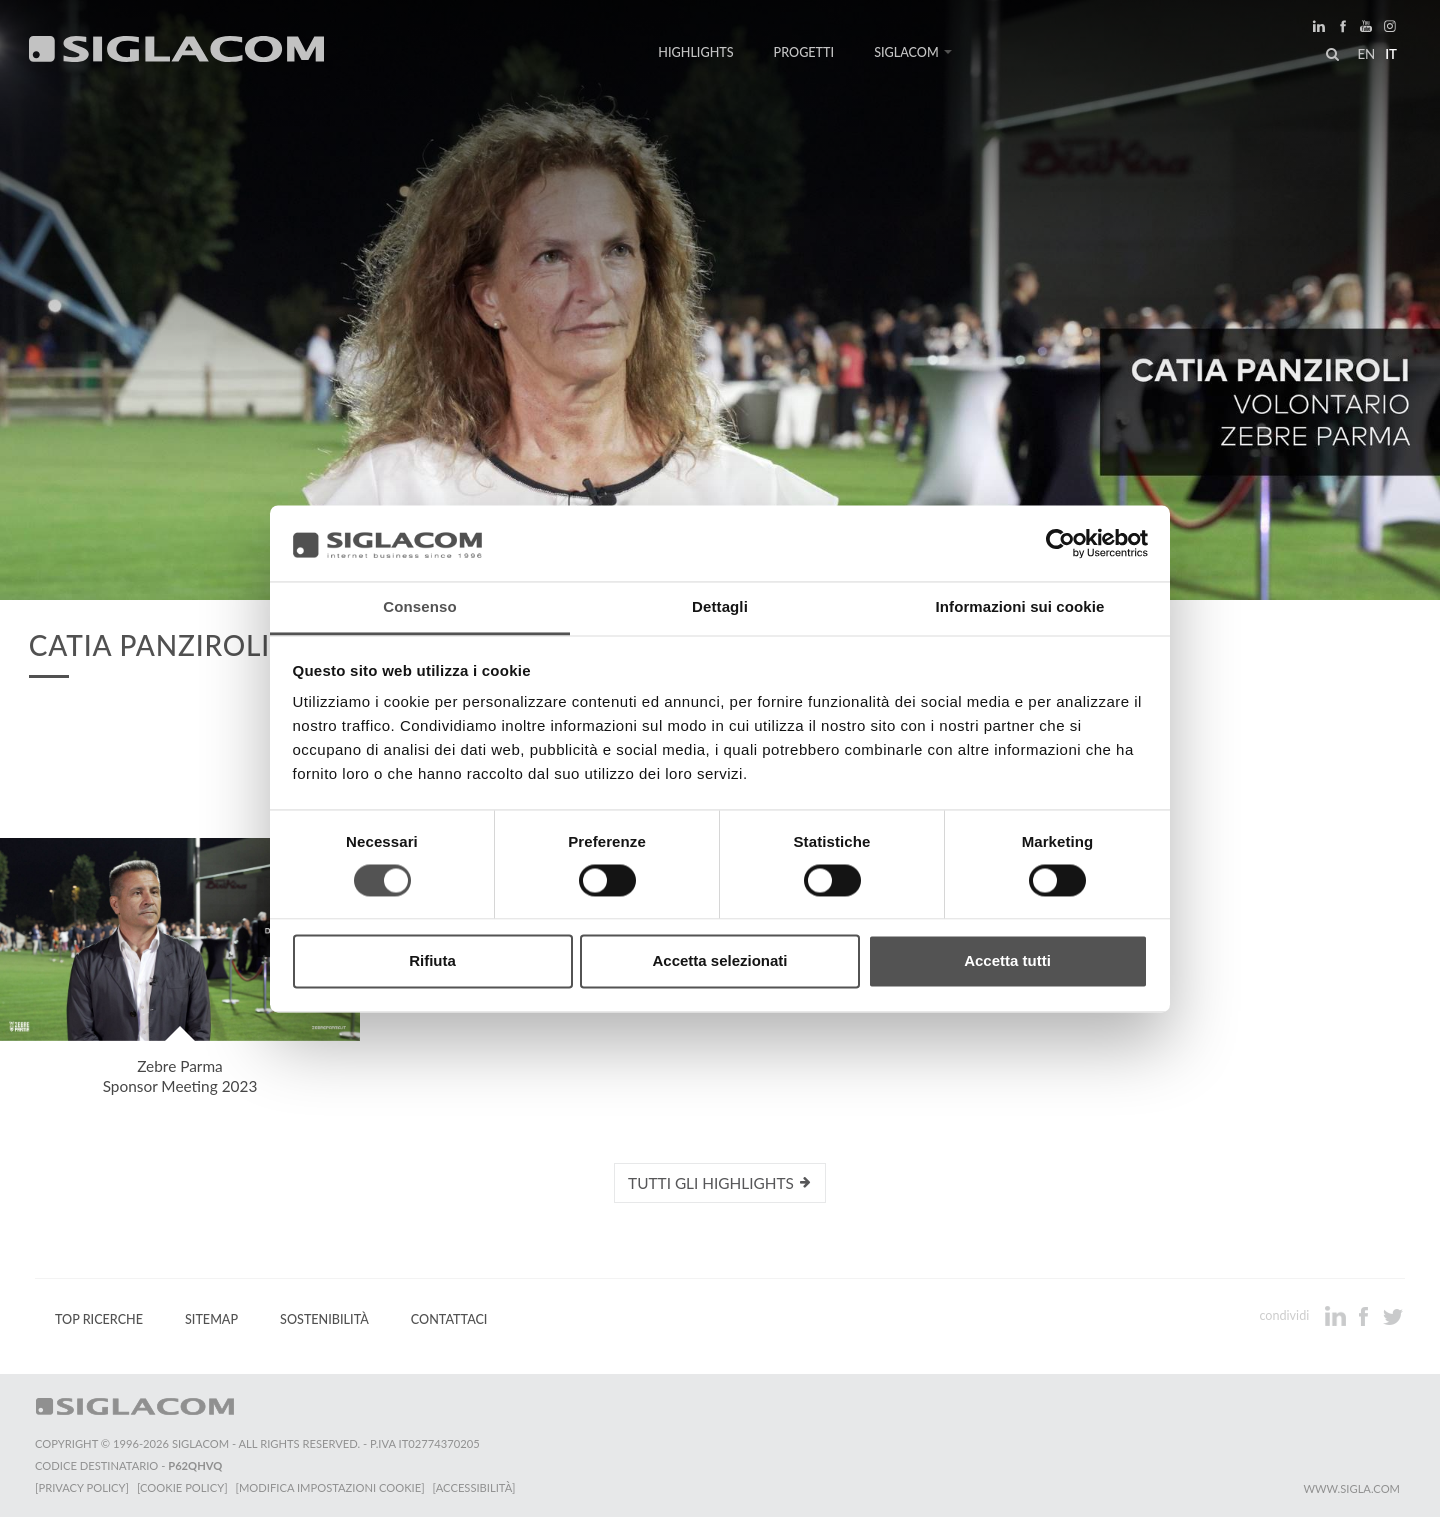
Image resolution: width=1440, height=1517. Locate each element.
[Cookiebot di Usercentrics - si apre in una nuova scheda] (1060, 543)
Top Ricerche (99, 1319)
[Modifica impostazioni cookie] (330, 1487)
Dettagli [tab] (720, 607)
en (1366, 54)
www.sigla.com (1351, 1488)
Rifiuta (432, 961)
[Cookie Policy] (182, 1487)
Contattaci (449, 1319)
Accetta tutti (1007, 961)
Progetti (804, 52)
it (1391, 54)
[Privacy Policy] (82, 1487)
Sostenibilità (324, 1319)
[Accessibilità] (474, 1487)
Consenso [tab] (419, 607)
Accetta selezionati (719, 961)
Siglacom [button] (913, 52)
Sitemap (211, 1319)
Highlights (695, 52)
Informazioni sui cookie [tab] (1020, 607)
